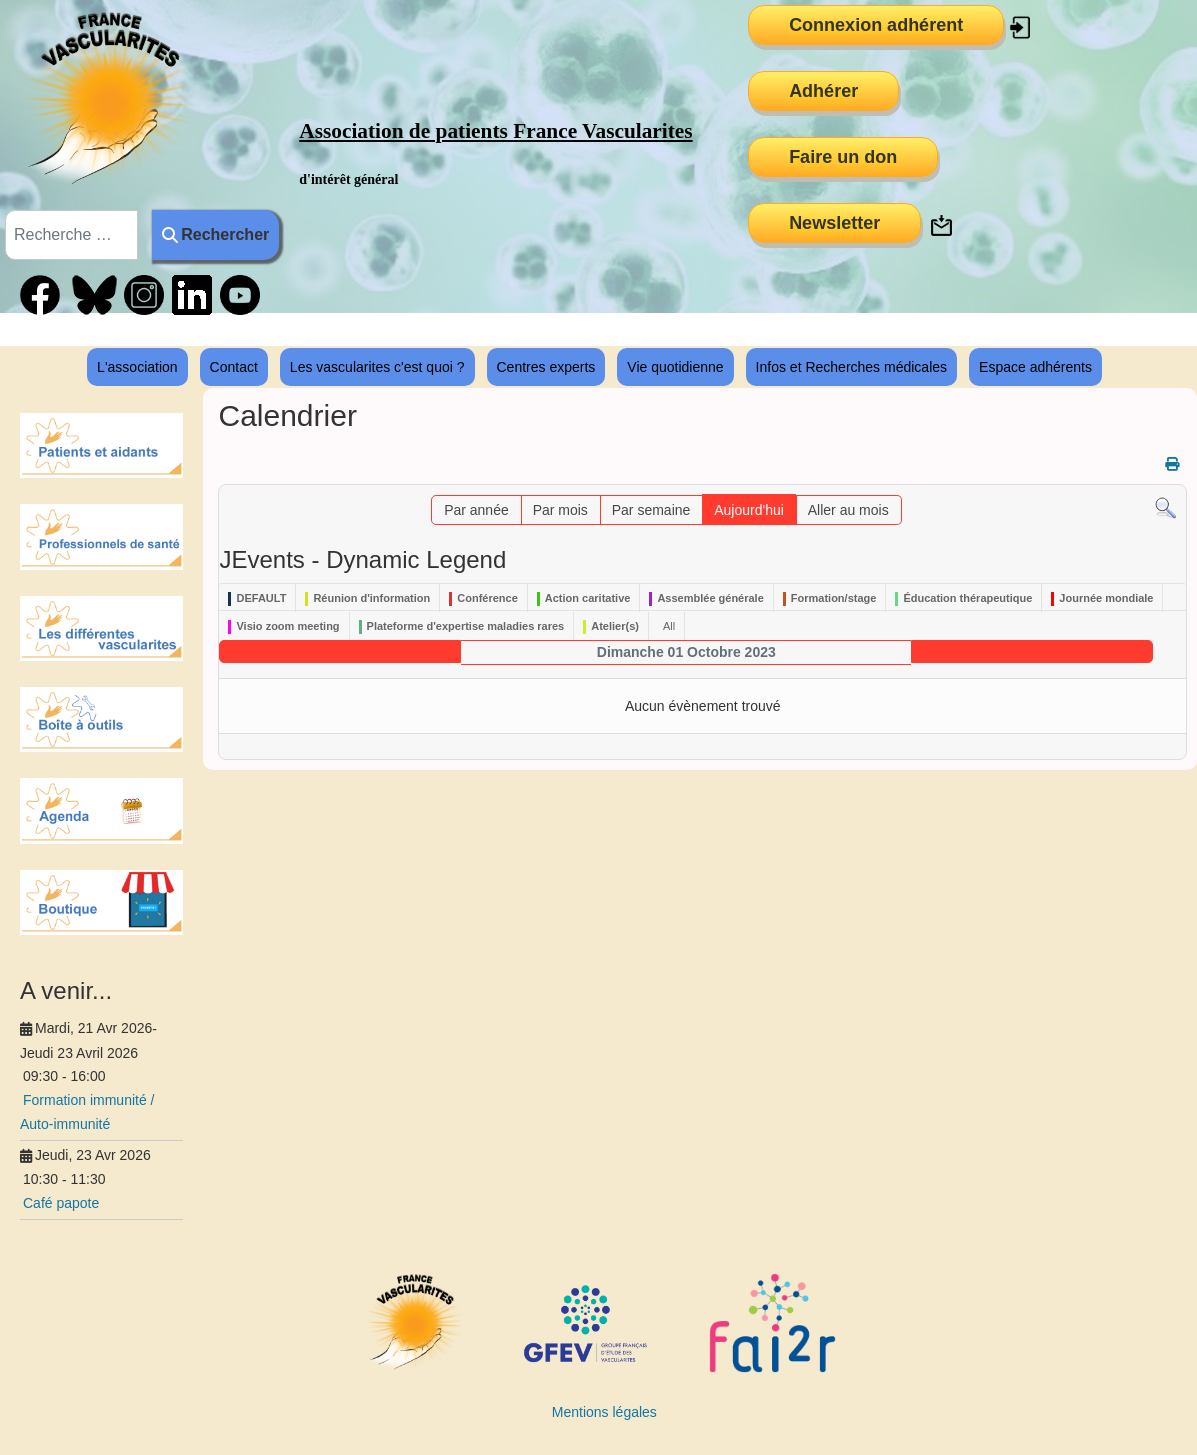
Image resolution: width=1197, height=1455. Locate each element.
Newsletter (834, 223)
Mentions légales (604, 1412)
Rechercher (215, 234)
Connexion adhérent (876, 25)
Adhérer (823, 91)
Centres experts (546, 367)
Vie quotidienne (675, 367)
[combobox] (71, 235)
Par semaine (651, 510)
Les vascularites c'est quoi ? (377, 367)
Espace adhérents (1035, 367)
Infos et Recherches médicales (851, 367)
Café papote (61, 1203)
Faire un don (843, 157)
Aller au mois (848, 510)
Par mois (560, 510)
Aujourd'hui (749, 510)
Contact (234, 367)
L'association (137, 367)
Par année (476, 510)
